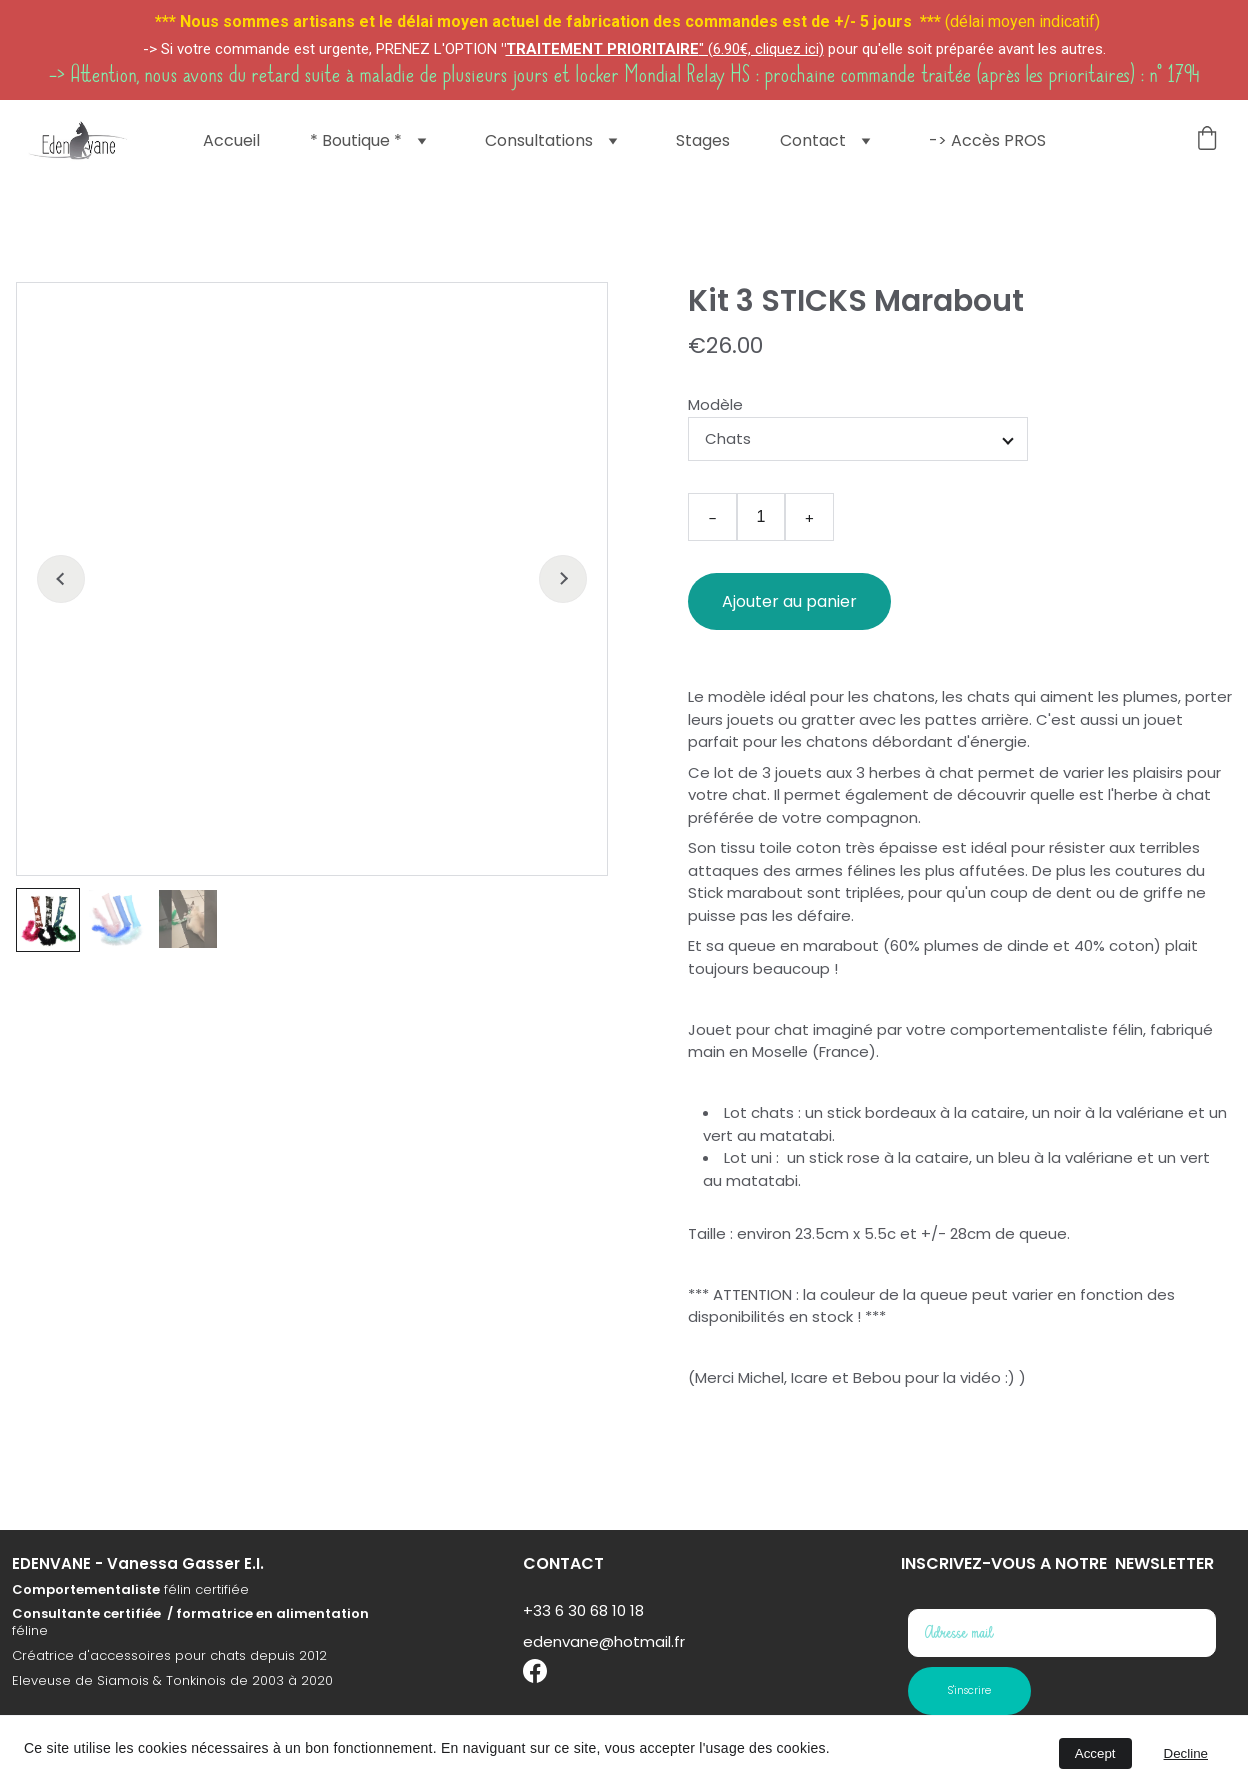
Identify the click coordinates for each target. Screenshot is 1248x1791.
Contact (813, 141)
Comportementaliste (86, 1607)
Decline (1186, 1753)
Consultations (539, 141)
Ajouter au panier (789, 601)
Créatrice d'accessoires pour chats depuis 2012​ (169, 1673)
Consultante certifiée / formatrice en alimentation (190, 1632)
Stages (703, 141)
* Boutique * (356, 141)
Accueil (231, 141)
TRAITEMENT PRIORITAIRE (602, 49)
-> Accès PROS (987, 141)
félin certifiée (204, 1607)
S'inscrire (969, 1690)
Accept (1095, 1753)
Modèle (715, 404)
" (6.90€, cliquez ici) (761, 49)
